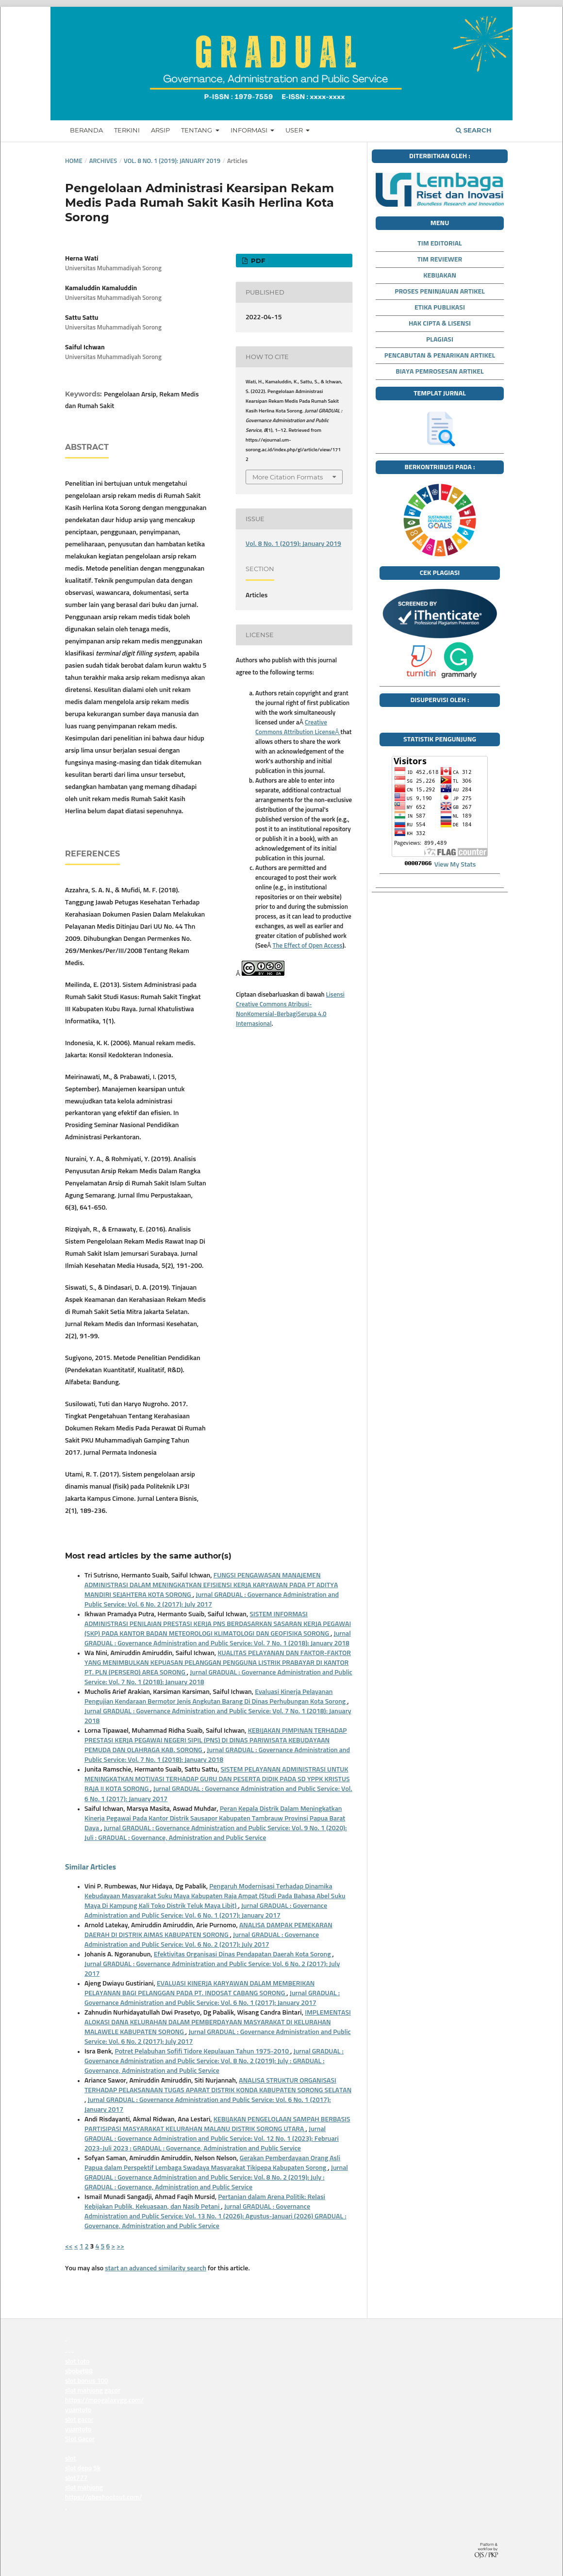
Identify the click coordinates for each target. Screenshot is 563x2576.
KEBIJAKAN (439, 275)
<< (69, 2246)
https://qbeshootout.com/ (103, 2497)
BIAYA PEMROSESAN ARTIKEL (439, 371)
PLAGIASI (439, 339)
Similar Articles (90, 1867)
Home (74, 161)
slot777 (76, 2478)
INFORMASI (250, 130)
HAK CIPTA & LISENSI (440, 323)
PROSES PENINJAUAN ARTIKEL (440, 291)
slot (70, 2458)
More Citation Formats (287, 477)
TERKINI (127, 130)
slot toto (77, 2361)
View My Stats (455, 864)
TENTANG (197, 130)
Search (474, 130)
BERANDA (86, 130)
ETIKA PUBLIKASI (439, 307)
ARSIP (160, 130)
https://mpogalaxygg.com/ (104, 2400)
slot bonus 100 (86, 2381)
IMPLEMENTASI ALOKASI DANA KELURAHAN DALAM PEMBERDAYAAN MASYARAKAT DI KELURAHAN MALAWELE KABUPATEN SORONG (217, 2022)
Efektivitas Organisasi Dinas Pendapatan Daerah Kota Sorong (243, 1954)
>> (120, 2246)
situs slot (78, 2448)
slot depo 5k (82, 2468)
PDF (257, 260)
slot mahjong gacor (92, 2390)
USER (294, 130)
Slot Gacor (80, 2439)
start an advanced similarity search (155, 2268)
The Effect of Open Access (308, 946)
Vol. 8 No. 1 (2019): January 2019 (172, 161)
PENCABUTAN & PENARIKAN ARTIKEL (439, 355)
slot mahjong (84, 2487)
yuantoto (66, 2351)
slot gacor (79, 2419)
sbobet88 (79, 2371)
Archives (103, 161)
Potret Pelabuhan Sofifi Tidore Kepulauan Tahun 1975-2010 (202, 2051)
